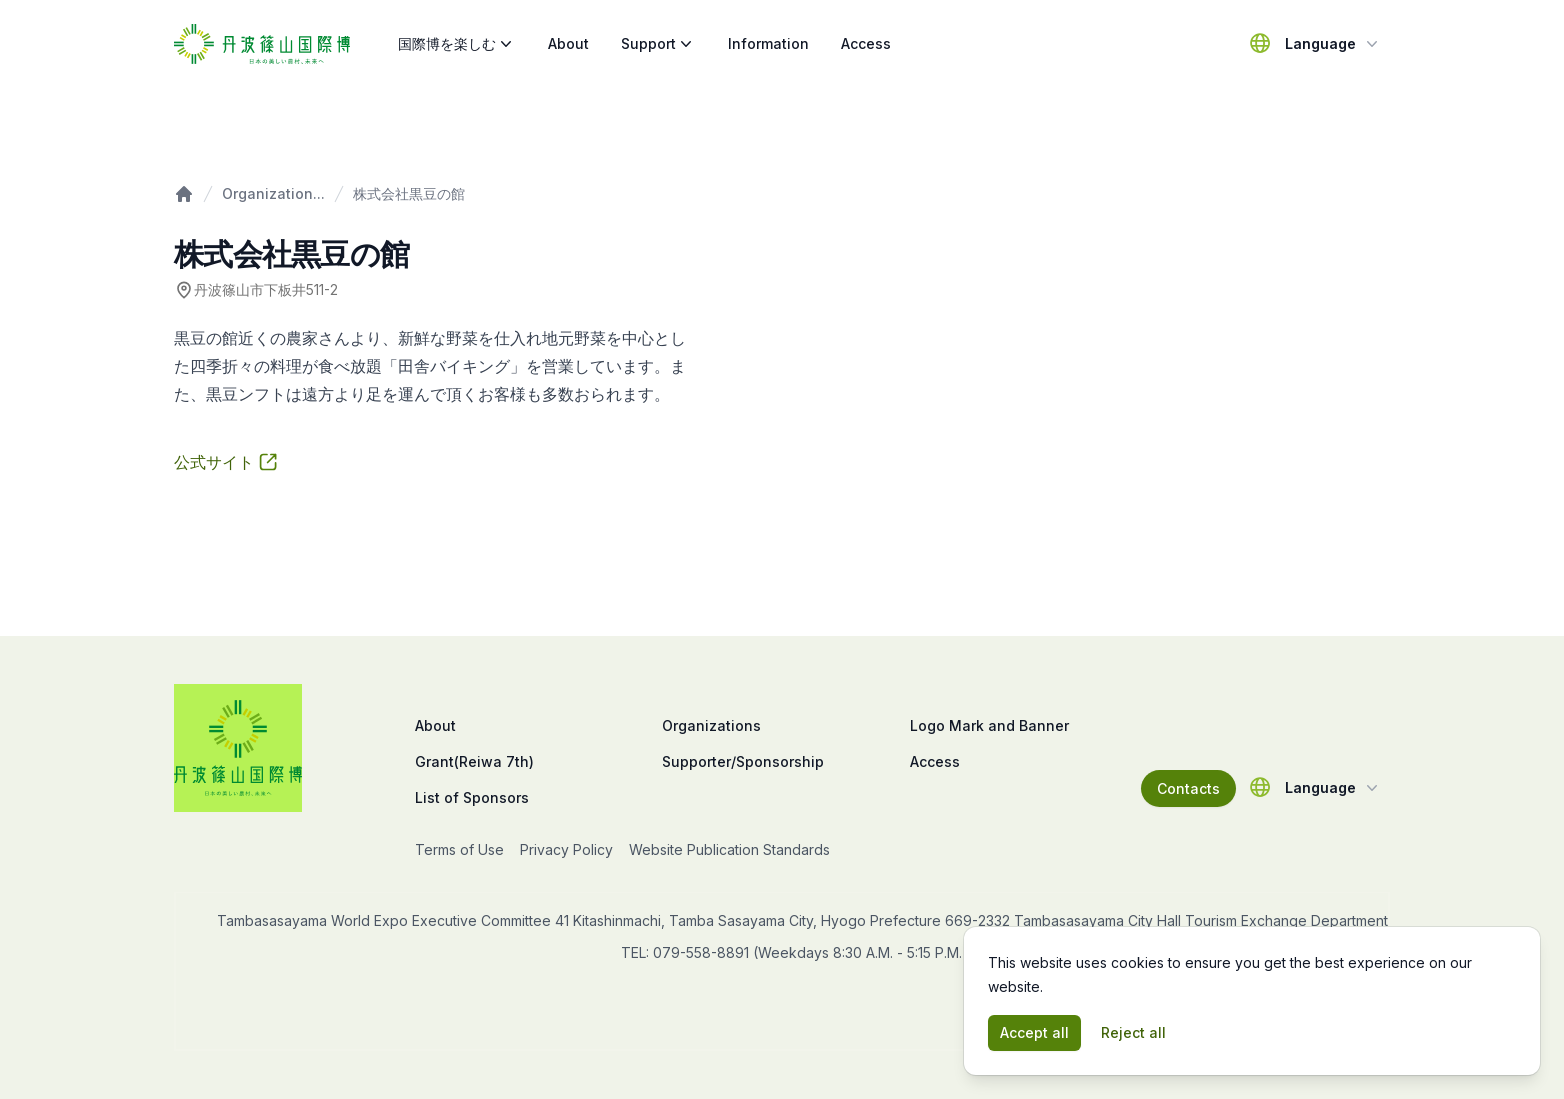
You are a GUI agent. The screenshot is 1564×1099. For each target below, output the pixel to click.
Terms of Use (459, 849)
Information (768, 43)
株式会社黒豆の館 (409, 193)
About (568, 43)
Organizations (711, 725)
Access (866, 43)
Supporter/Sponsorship (743, 761)
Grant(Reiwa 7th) (474, 761)
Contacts (1188, 788)
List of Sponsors (472, 797)
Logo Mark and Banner (989, 725)
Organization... (273, 193)
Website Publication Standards (729, 849)
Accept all (1034, 1032)
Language (1333, 44)
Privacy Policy (566, 849)
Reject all (1133, 1032)
